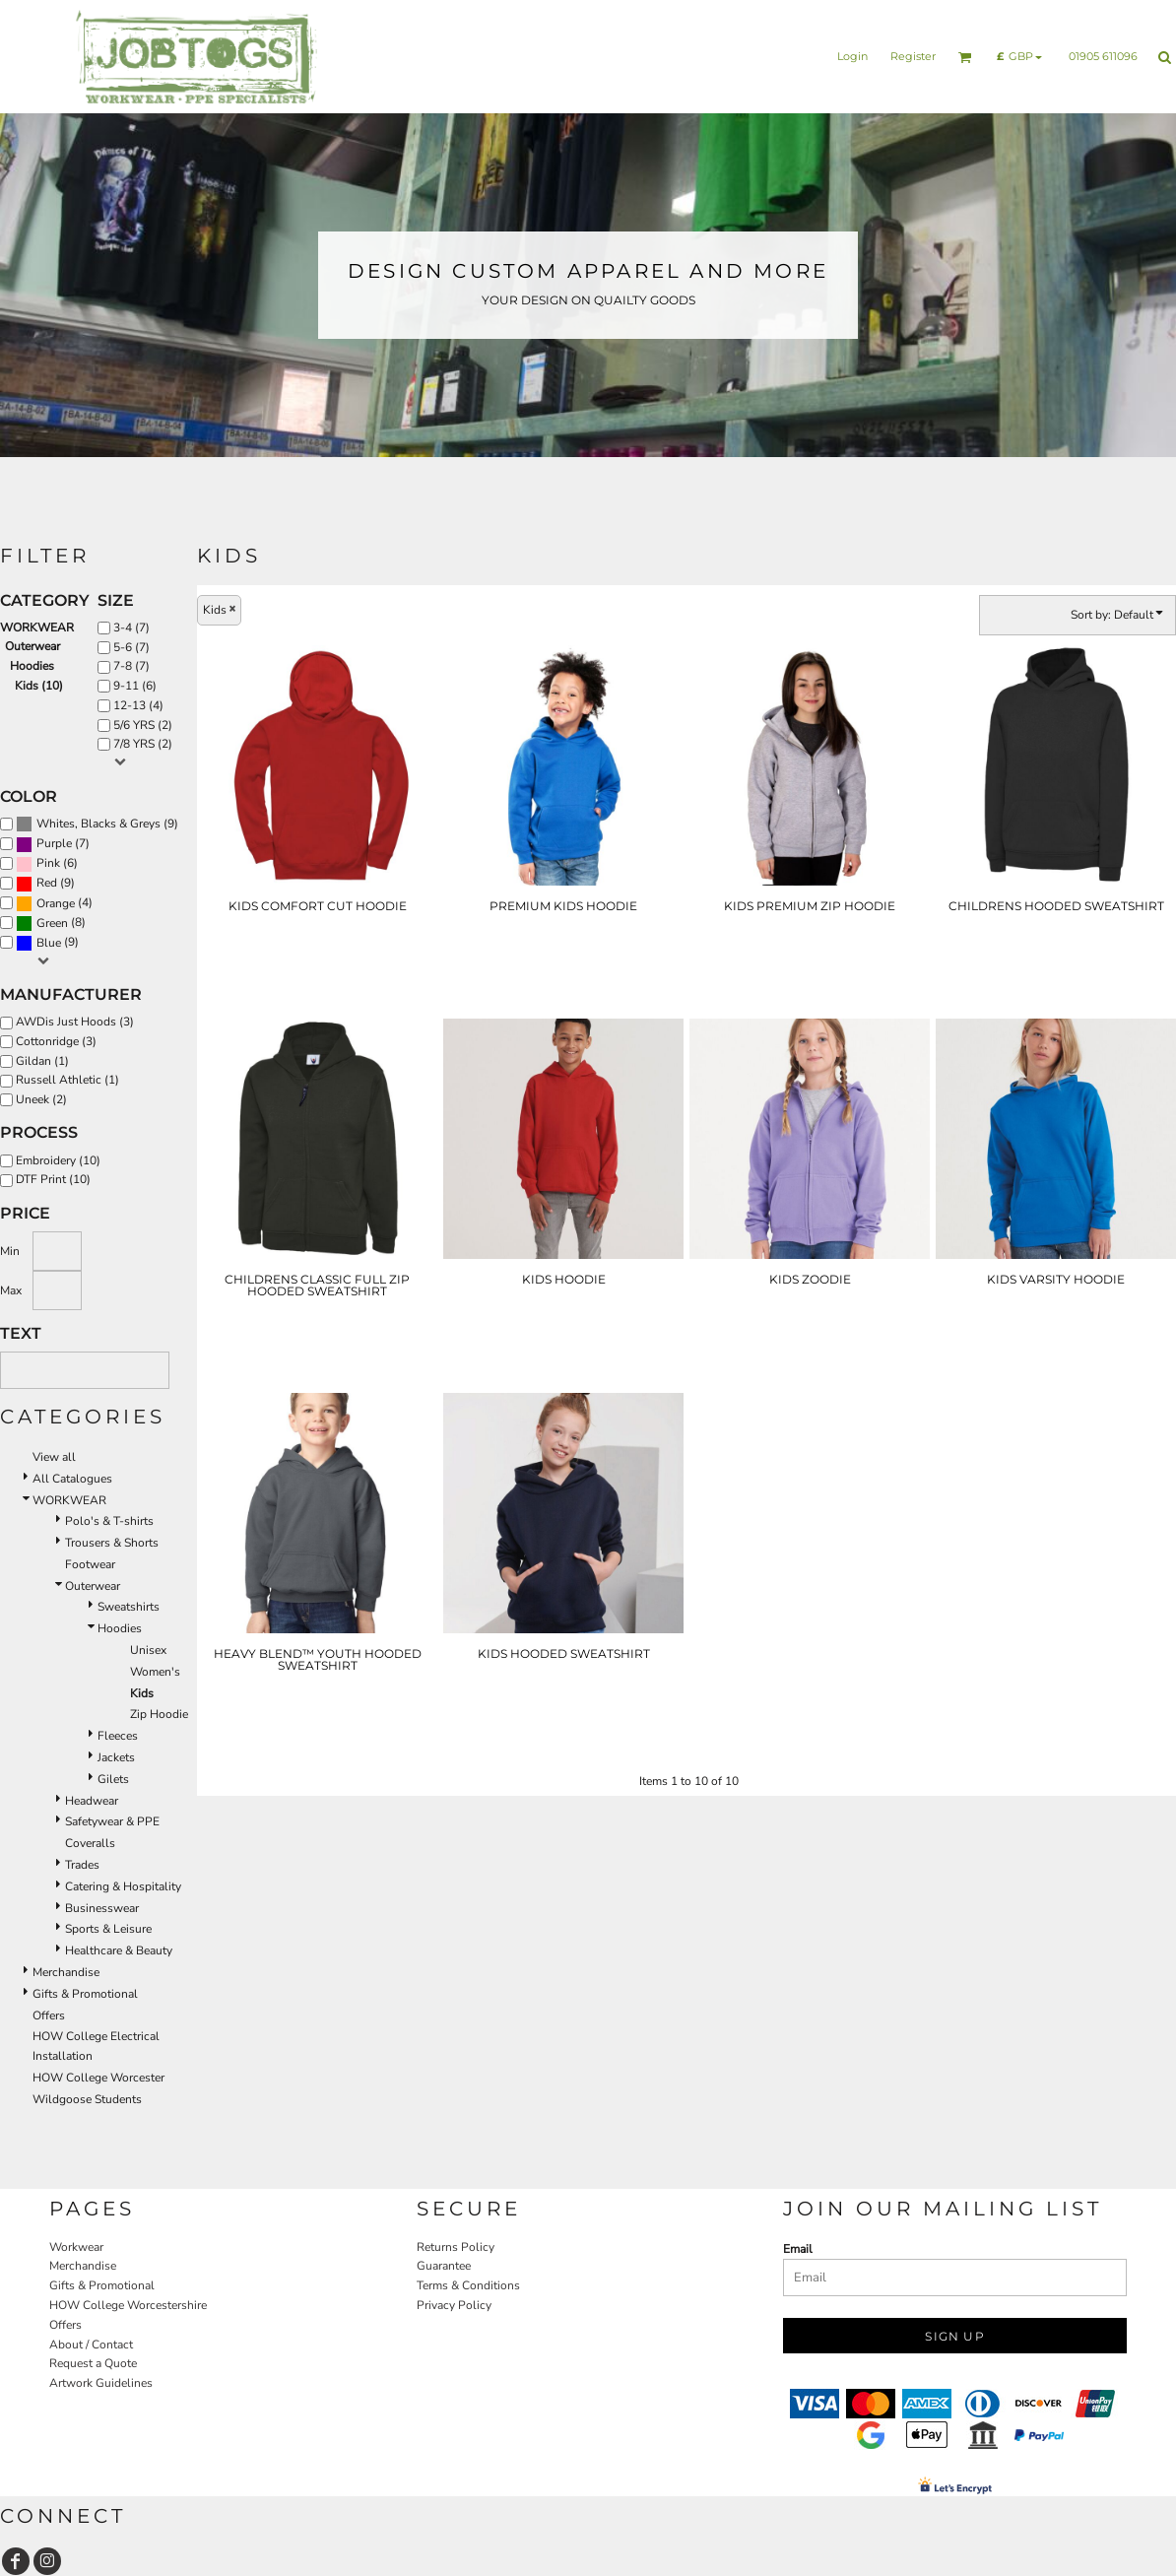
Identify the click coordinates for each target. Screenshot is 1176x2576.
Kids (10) (39, 686)
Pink (48, 863)
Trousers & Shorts (112, 1543)
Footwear (90, 1564)
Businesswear (102, 1908)
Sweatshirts (129, 1607)
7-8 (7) (131, 666)
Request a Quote (93, 2363)
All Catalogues (72, 1478)
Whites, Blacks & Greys (98, 823)
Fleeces (118, 1736)
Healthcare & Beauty (118, 1950)
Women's (155, 1672)
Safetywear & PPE (112, 1821)
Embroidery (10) (58, 1160)
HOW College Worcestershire (128, 2305)
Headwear (91, 1801)
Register (913, 56)
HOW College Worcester (98, 2077)
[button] (965, 57)
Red (46, 883)
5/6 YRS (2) (142, 725)
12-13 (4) (138, 705)
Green (52, 923)
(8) (51, 923)
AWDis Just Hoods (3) (75, 1021)
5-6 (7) (131, 647)
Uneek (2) (41, 1099)
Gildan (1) (42, 1061)
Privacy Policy (454, 2305)
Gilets (113, 1779)
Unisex (148, 1650)
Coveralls (90, 1843)
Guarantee (444, 2266)
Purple (54, 843)
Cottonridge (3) (56, 1041)
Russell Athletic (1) (67, 1080)
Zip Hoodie (159, 1714)
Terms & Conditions (468, 2285)
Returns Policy (455, 2247)
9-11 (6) (135, 686)
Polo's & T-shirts (109, 1521)
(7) (53, 844)
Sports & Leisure (108, 1929)
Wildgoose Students (87, 2099)
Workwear (76, 2247)
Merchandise (66, 1972)
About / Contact (91, 2344)
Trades (82, 1865)
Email (798, 2249)
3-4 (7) (131, 627)
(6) (47, 864)
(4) (54, 903)
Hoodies (32, 666)
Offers (49, 2015)
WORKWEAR (37, 627)
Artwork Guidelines (101, 2383)
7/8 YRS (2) (142, 744)
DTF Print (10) (53, 1179)
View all (54, 1457)
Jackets (116, 1757)
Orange (55, 903)
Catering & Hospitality (123, 1886)
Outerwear (32, 646)
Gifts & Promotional (85, 1994)
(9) (97, 824)
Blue (48, 943)
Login (852, 56)
